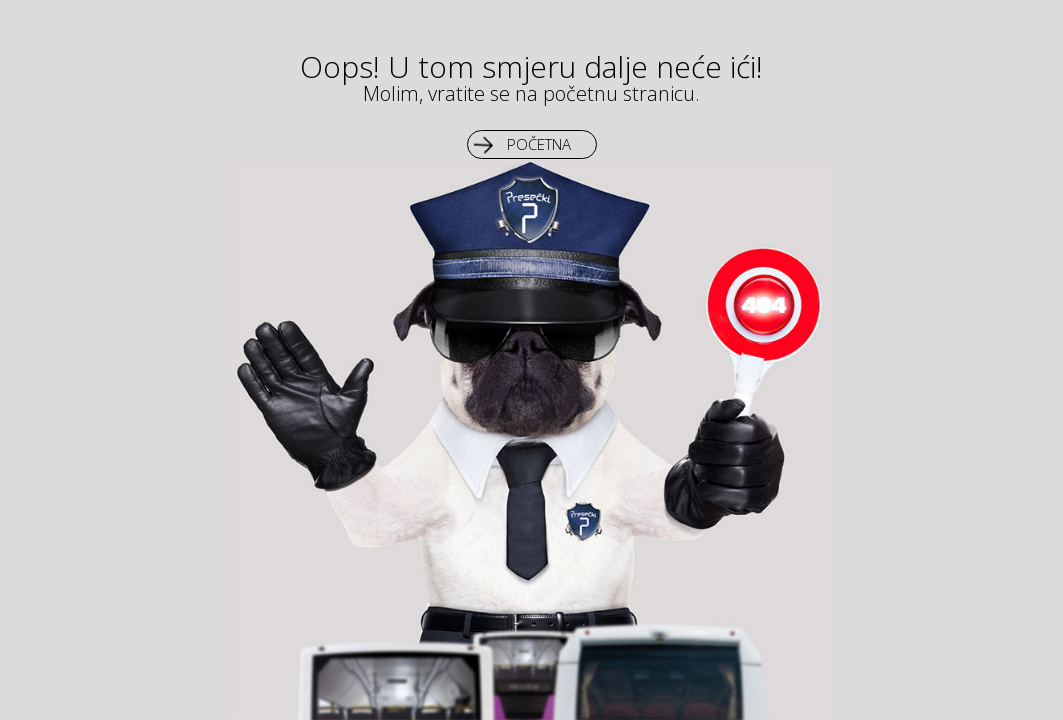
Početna (539, 144)
